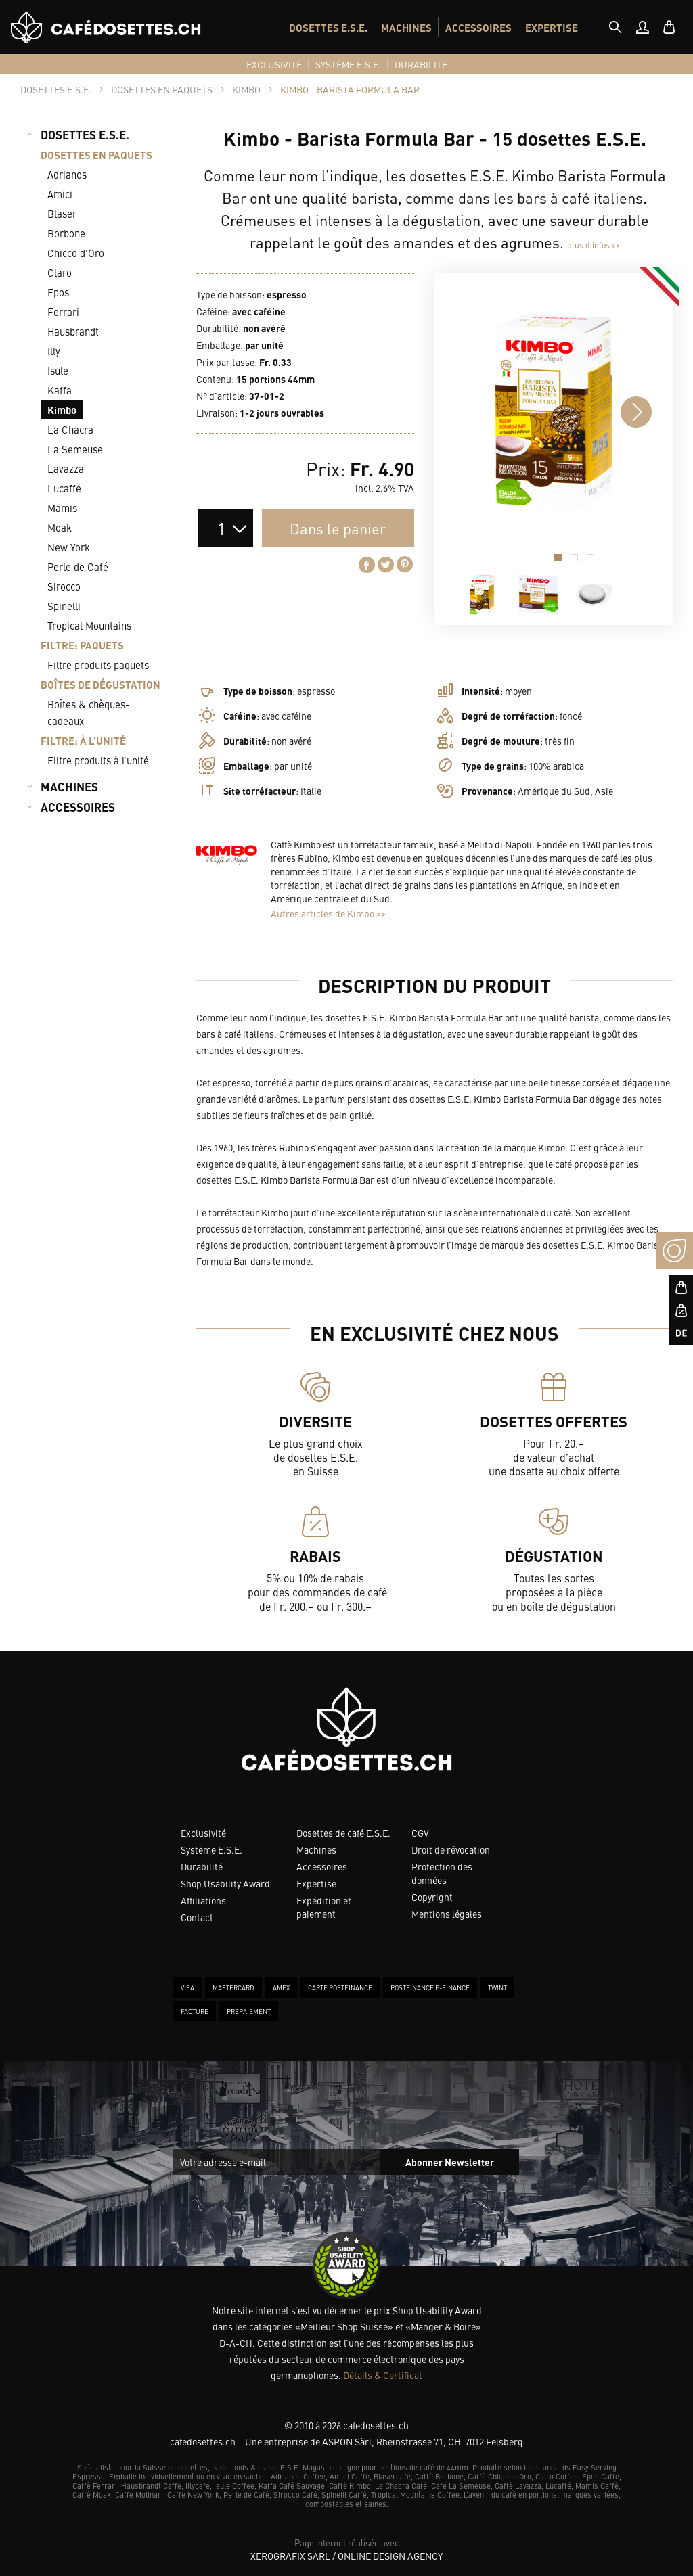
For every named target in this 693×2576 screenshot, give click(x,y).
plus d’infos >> (593, 244)
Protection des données (441, 1873)
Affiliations (203, 1900)
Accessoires (321, 1866)
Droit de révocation (450, 1849)
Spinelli (64, 606)
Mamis (62, 508)
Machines (316, 1849)
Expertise (316, 1883)
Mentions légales (446, 1913)
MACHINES (406, 27)
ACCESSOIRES (478, 27)
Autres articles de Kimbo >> (328, 913)
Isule (57, 370)
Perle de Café (77, 566)
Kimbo (61, 409)
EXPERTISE (551, 27)
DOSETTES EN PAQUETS (96, 154)
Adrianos (67, 174)
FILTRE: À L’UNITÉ (83, 740)
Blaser (61, 213)
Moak (59, 527)
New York (68, 547)
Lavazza (65, 468)
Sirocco (64, 586)
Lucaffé (64, 488)
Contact (197, 1917)
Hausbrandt (73, 331)
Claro (59, 272)
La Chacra (70, 429)
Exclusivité (203, 1832)
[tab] (615, 27)
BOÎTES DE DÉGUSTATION (100, 684)
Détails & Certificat (382, 2375)
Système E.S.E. (211, 1849)
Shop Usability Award (225, 1883)
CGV (420, 1832)
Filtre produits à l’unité (98, 760)
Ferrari (63, 311)
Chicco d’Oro (75, 253)
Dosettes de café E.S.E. (343, 1832)
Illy (53, 351)
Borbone (66, 233)
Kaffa (59, 390)
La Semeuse (75, 449)
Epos (58, 292)
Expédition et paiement (323, 1906)
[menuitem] (328, 27)
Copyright (432, 1897)
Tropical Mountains (89, 625)
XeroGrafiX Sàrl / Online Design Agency (346, 2555)
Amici (59, 194)
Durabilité (202, 1866)
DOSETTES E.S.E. (328, 27)
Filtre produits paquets (98, 665)
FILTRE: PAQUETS (82, 645)
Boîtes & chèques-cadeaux (88, 712)
